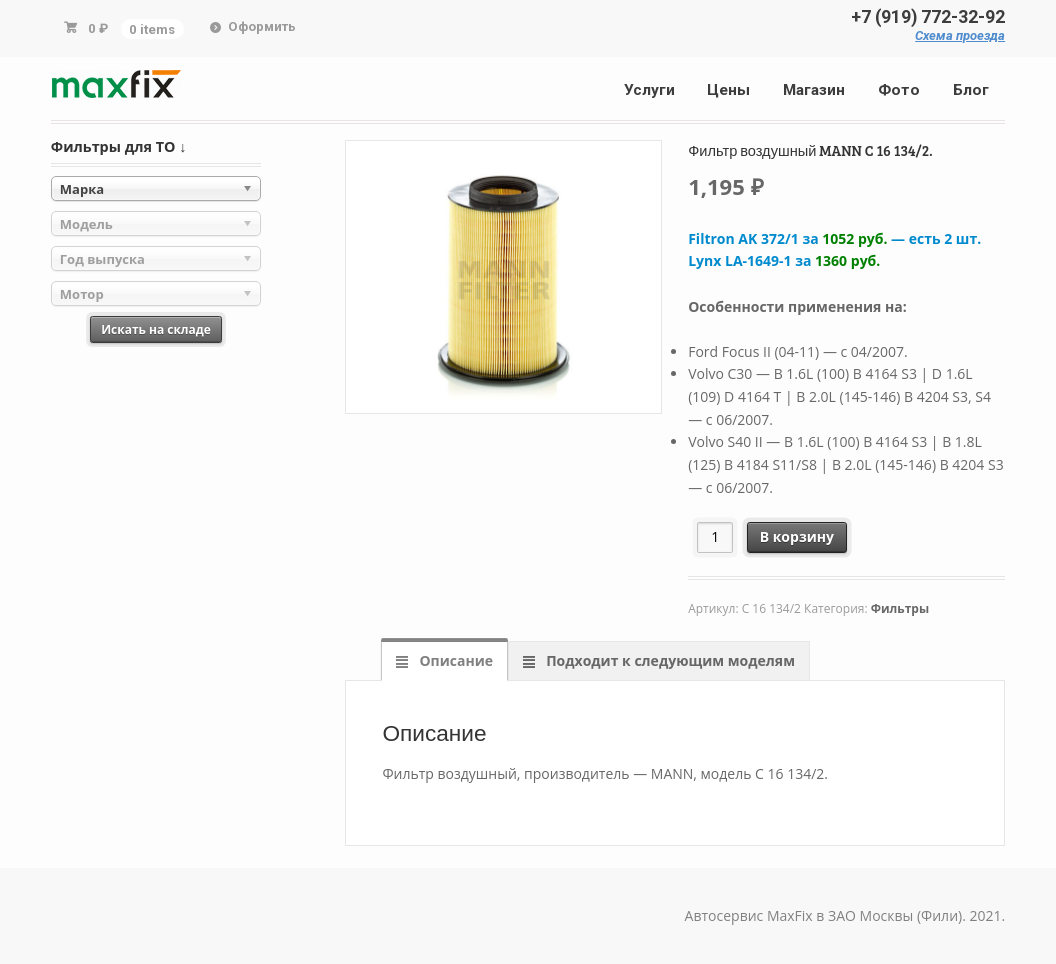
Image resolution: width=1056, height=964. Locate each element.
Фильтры (900, 608)
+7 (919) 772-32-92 (928, 17)
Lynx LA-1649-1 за (784, 260)
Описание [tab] (454, 660)
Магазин (814, 90)
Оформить (262, 26)
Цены (728, 90)
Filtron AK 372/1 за (834, 238)
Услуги (649, 90)
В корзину (797, 536)
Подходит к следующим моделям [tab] (669, 660)
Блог (971, 90)
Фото (899, 90)
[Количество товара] (715, 537)
